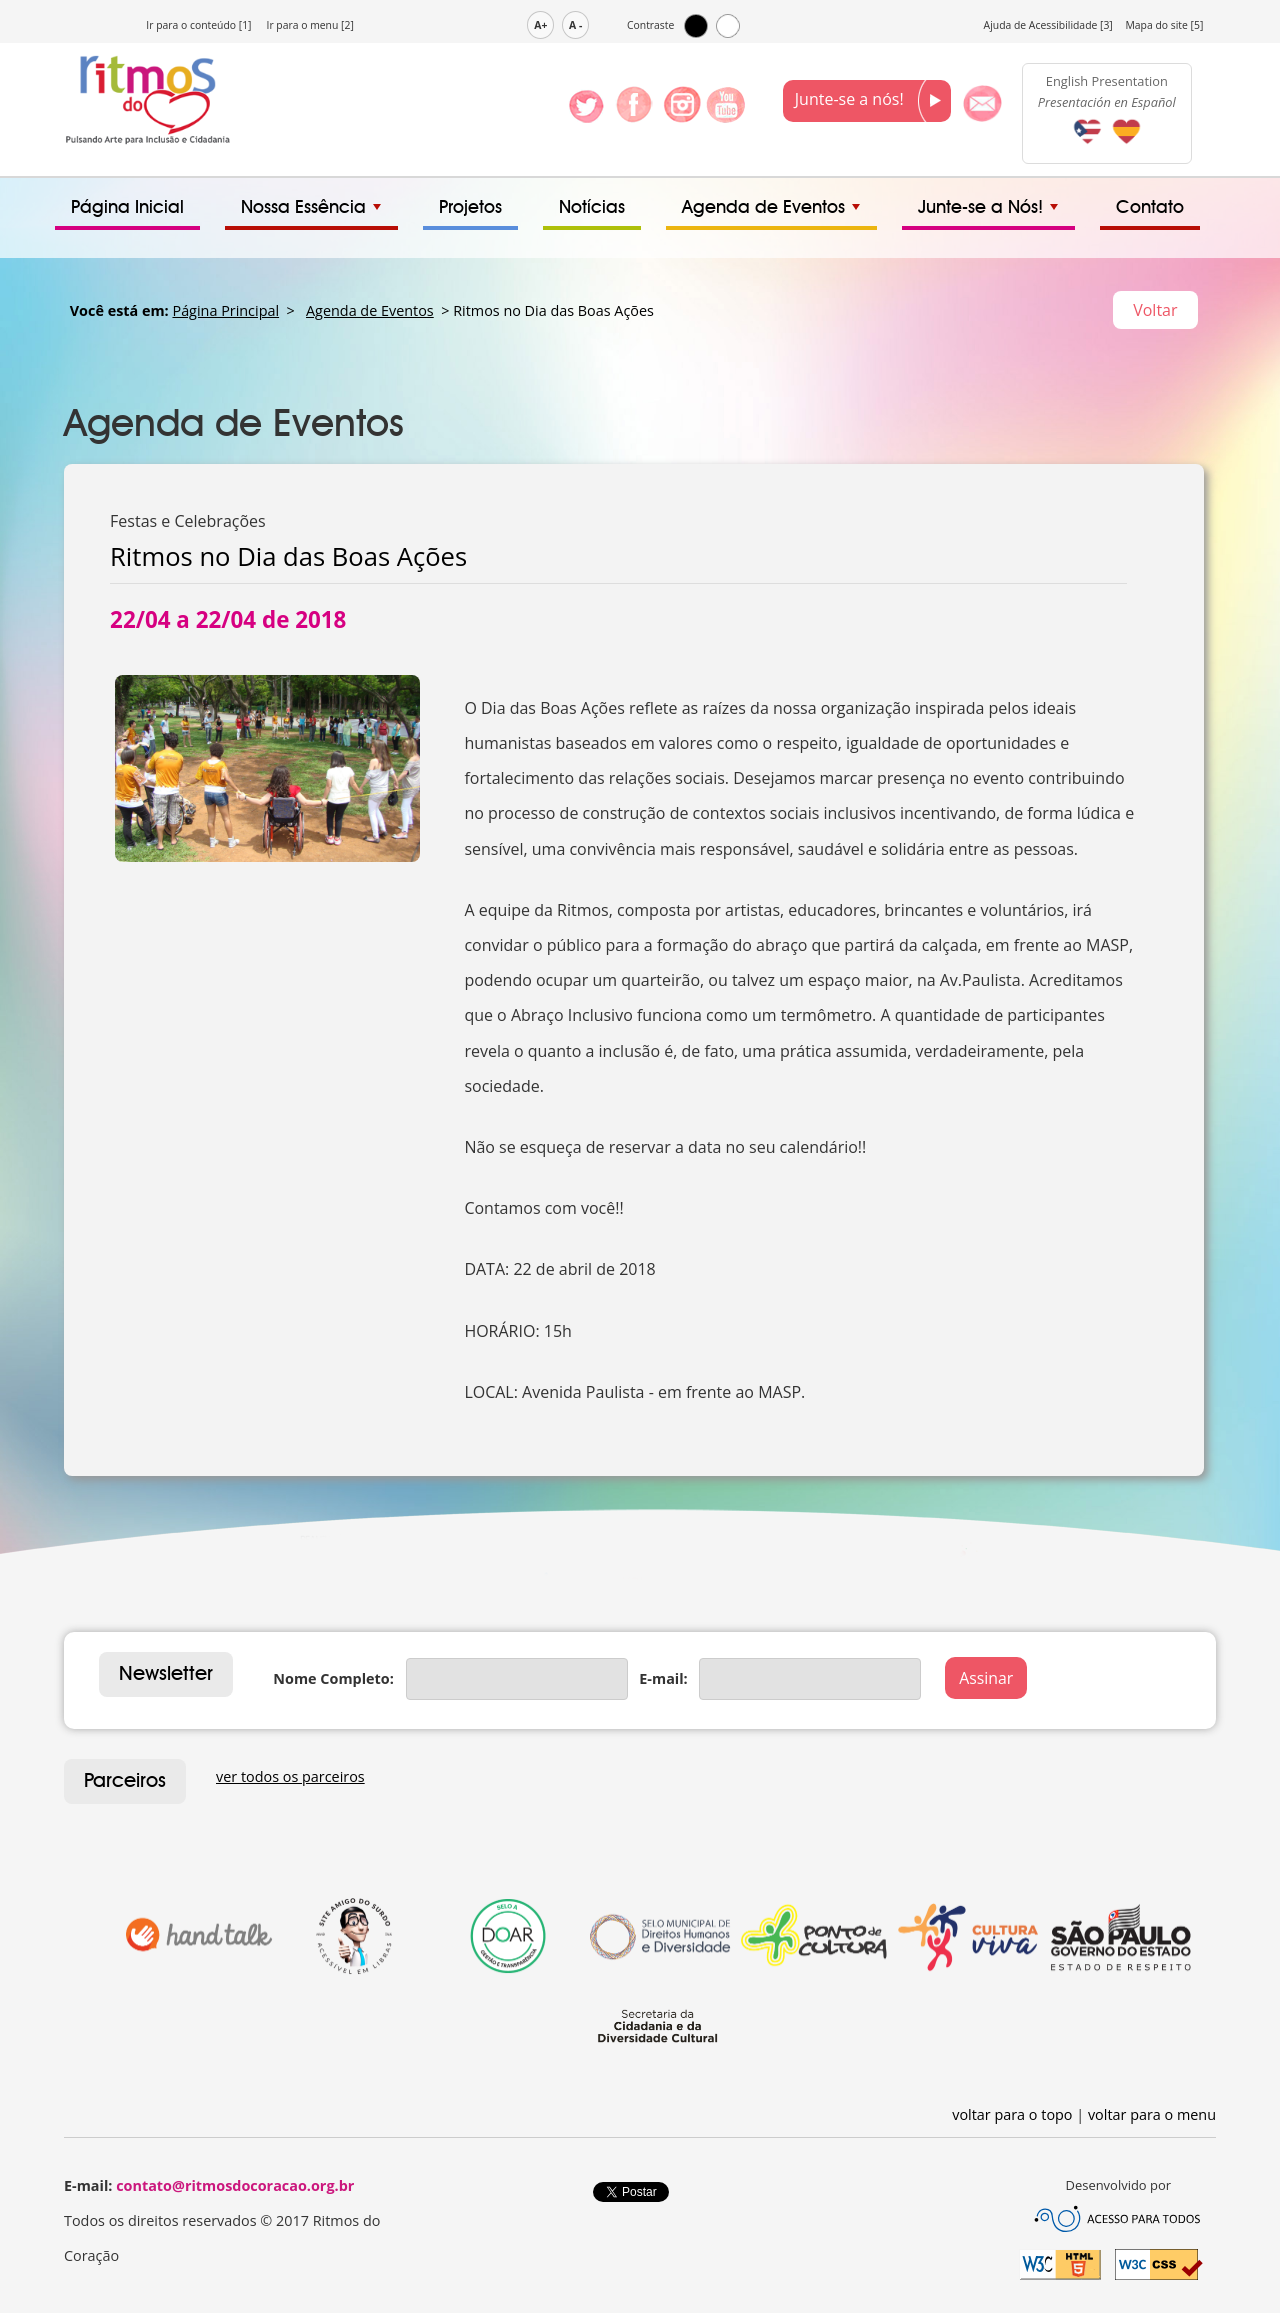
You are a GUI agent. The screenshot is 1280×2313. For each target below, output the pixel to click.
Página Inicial (127, 208)
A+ (540, 25)
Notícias (592, 208)
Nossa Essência (311, 208)
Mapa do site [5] (1164, 25)
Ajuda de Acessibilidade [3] (1048, 25)
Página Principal (225, 310)
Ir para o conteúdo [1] (198, 25)
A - (575, 25)
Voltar (1155, 310)
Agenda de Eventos (771, 208)
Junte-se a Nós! (988, 208)
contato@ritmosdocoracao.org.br (235, 2185)
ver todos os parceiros (290, 1776)
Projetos (470, 208)
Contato (1150, 208)
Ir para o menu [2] (310, 25)
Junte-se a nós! (868, 99)
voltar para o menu (1152, 2114)
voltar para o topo (1012, 2114)
